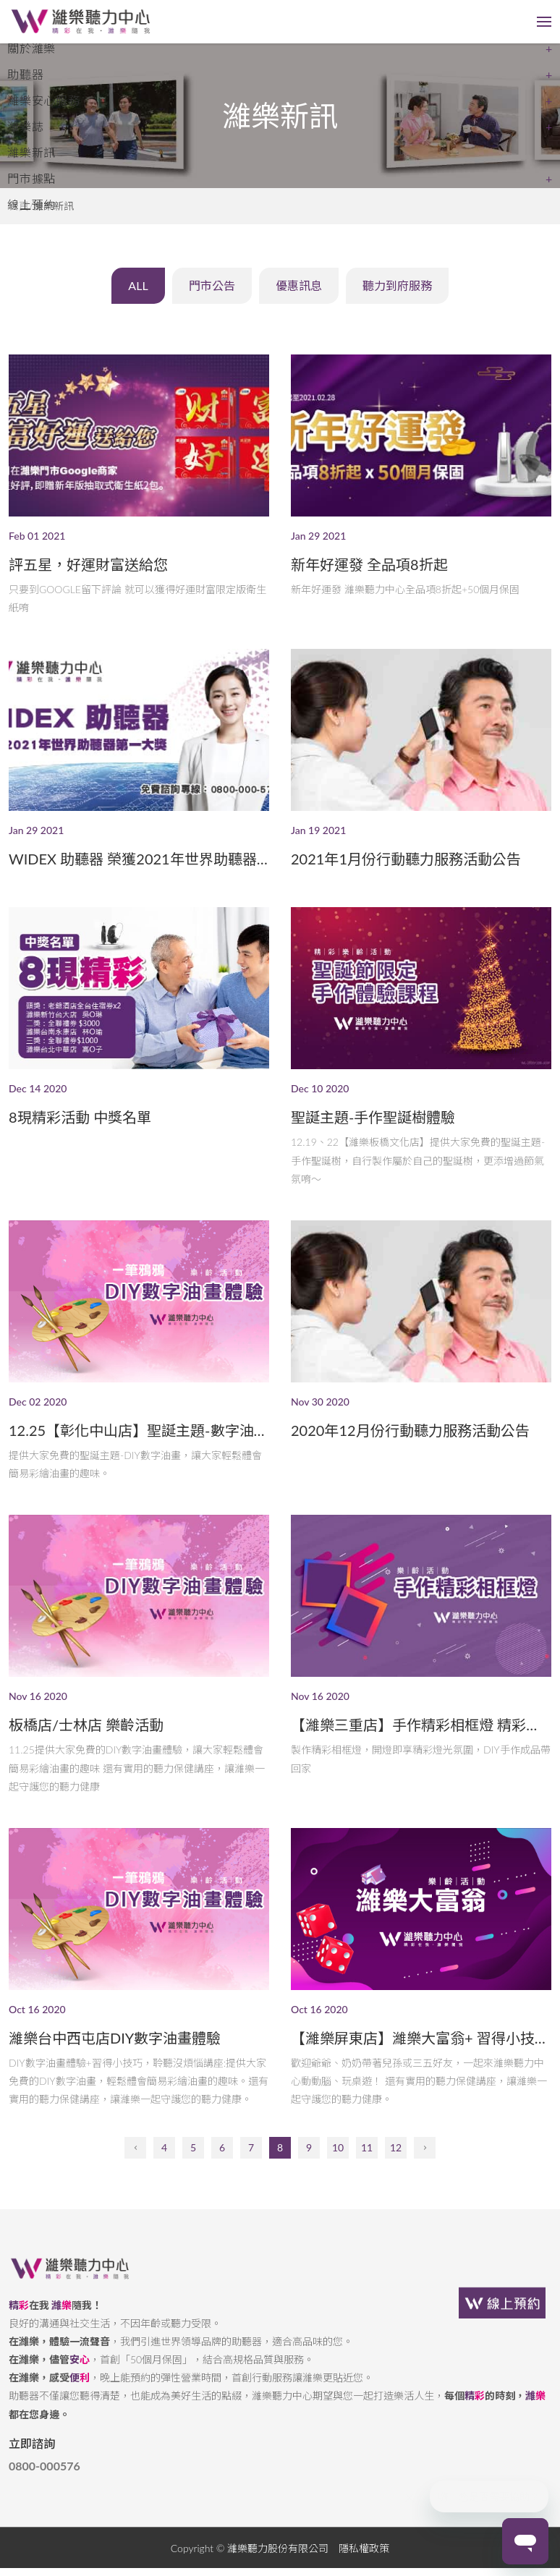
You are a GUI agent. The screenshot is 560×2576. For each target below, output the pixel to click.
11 (367, 2167)
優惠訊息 (302, 292)
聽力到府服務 (408, 292)
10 (338, 2167)
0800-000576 (44, 2485)
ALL (127, 292)
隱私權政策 (364, 2567)
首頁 (19, 206)
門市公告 (208, 292)
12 (396, 2167)
